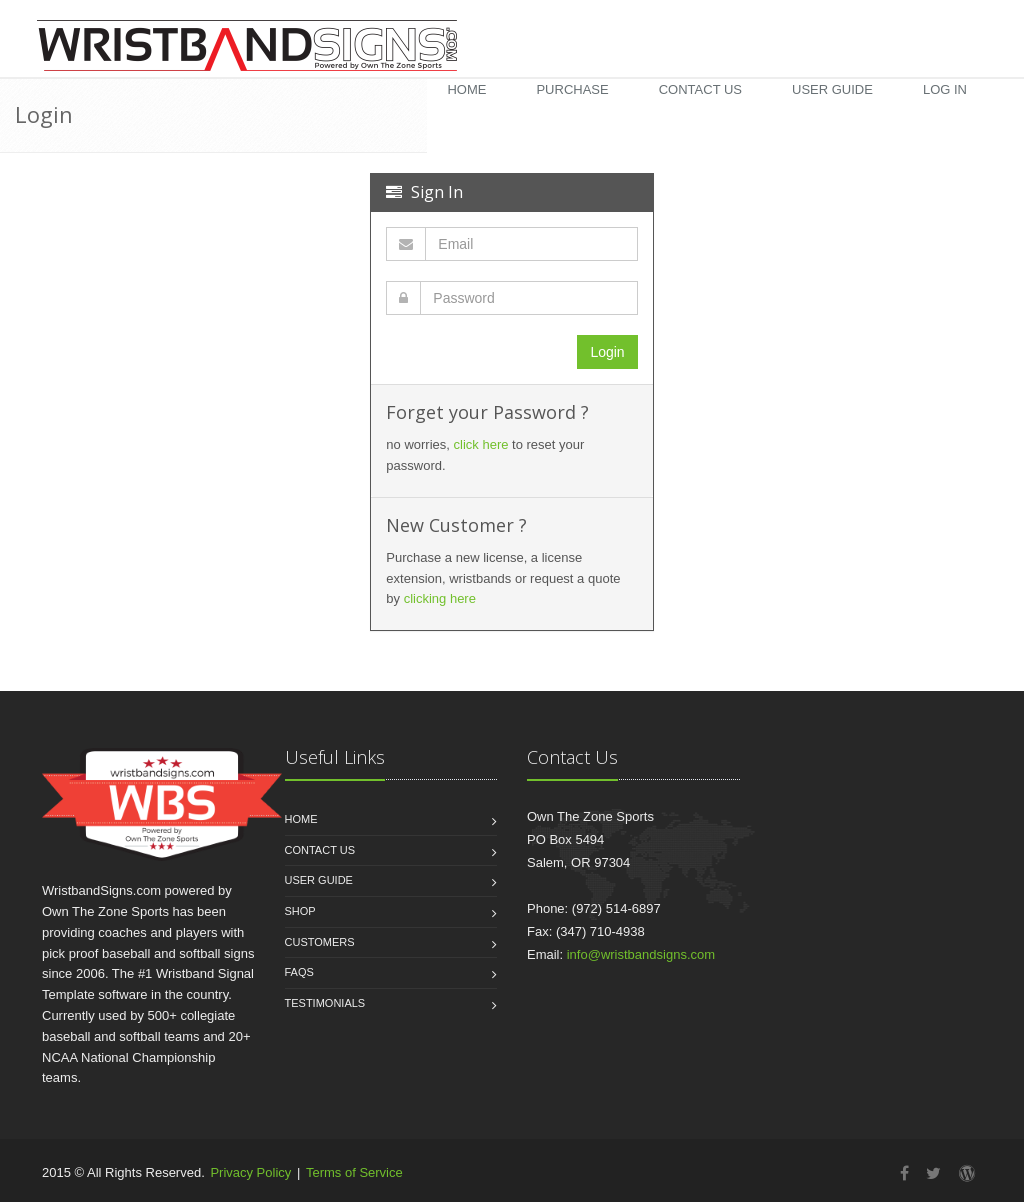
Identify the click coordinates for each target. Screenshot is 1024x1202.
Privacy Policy (250, 1172)
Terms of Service (354, 1172)
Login (607, 352)
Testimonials (325, 1003)
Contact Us (700, 89)
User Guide (832, 89)
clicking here (440, 598)
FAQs (299, 972)
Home (466, 89)
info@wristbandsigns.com (641, 954)
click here (481, 444)
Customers (320, 942)
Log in (945, 89)
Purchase (572, 89)
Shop (300, 911)
